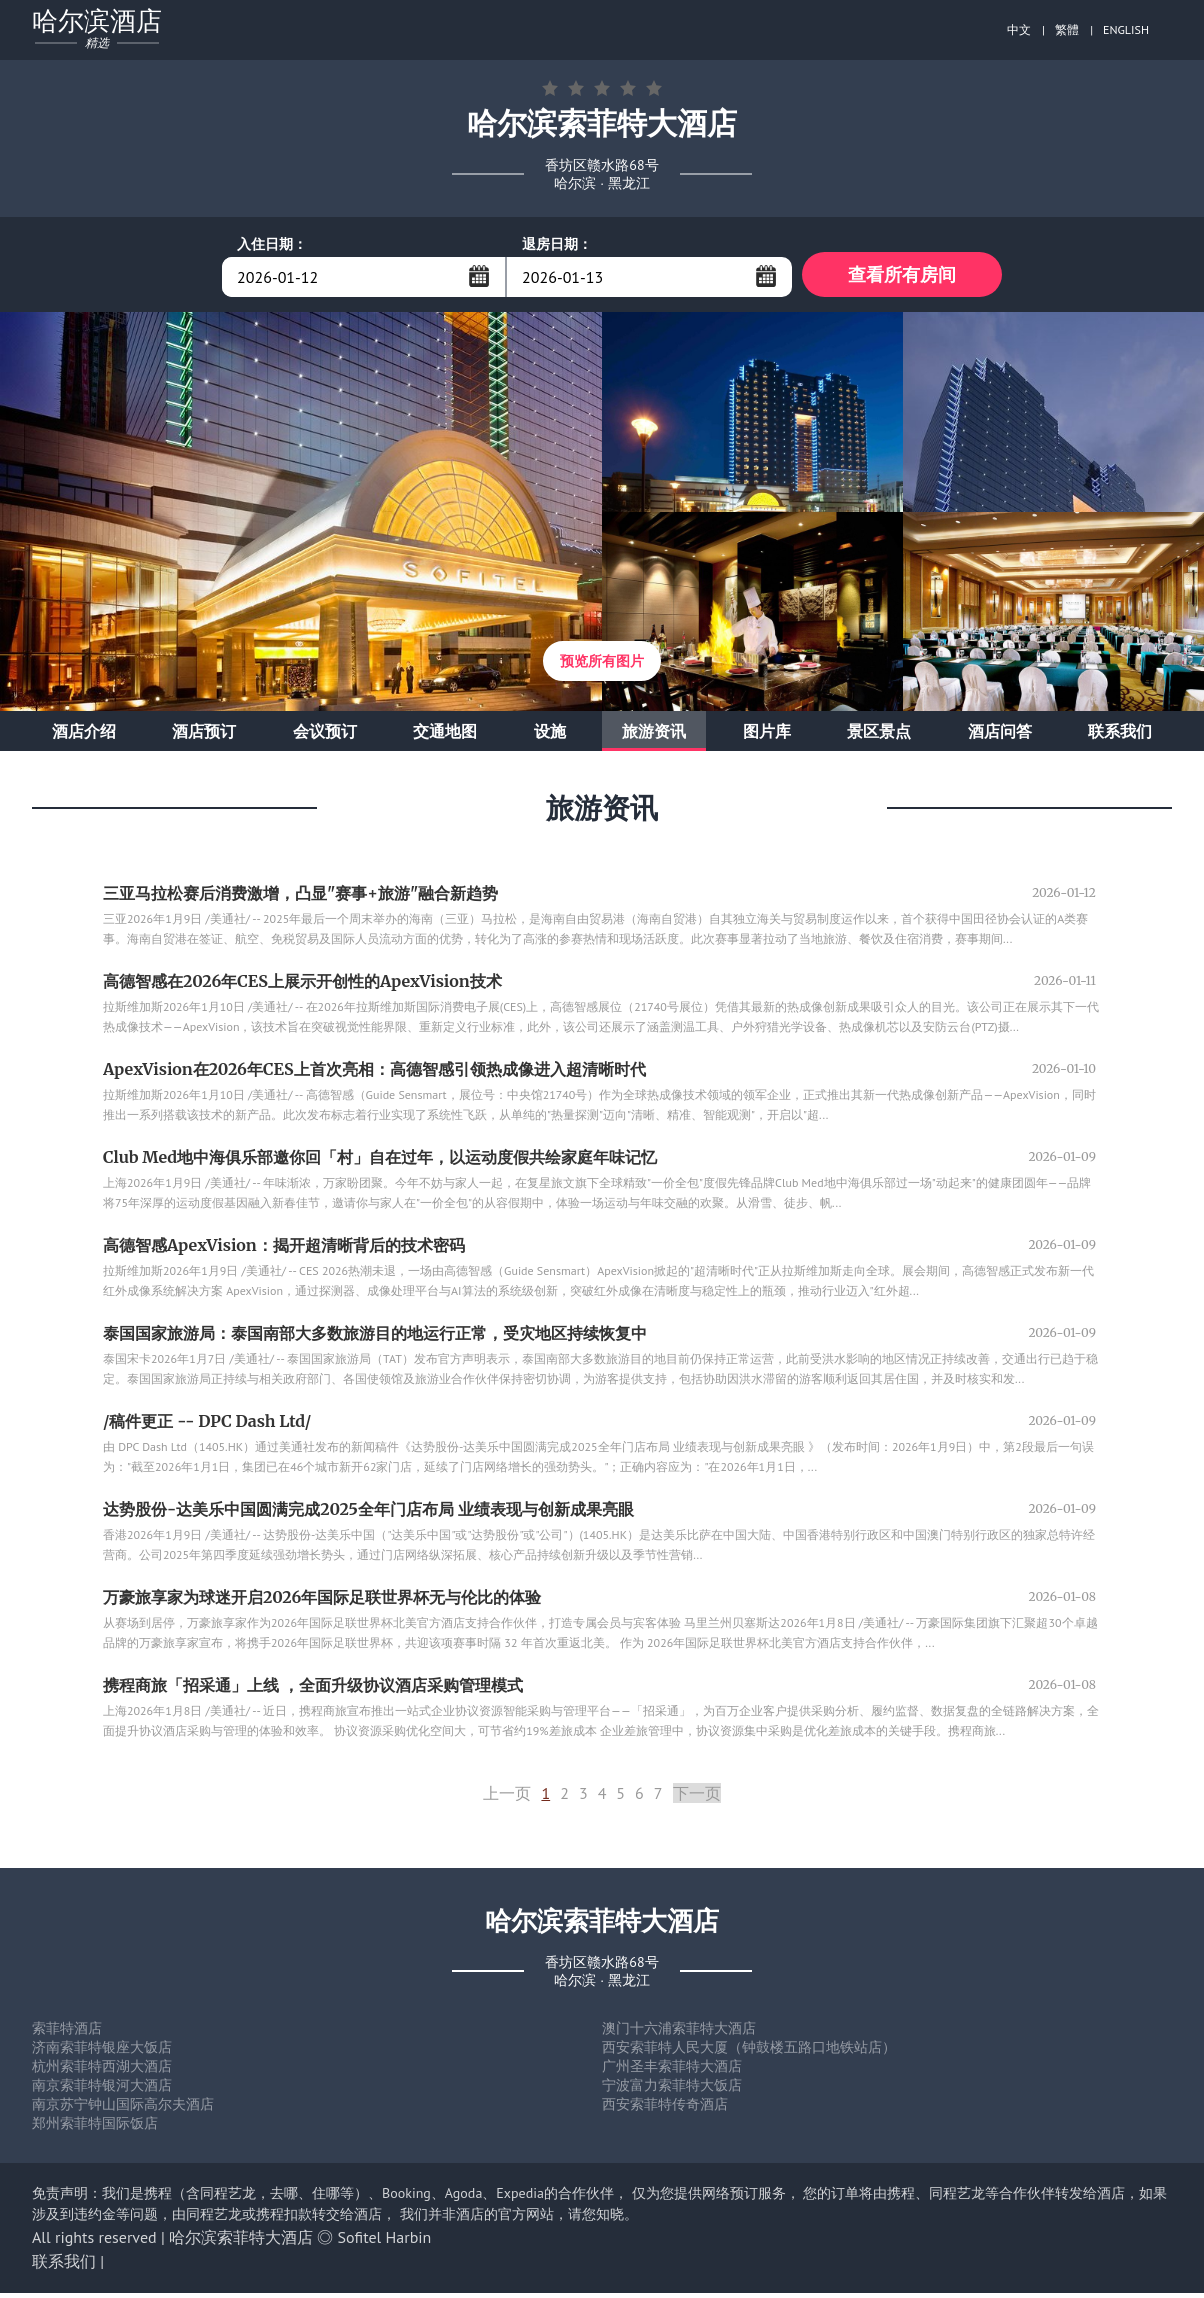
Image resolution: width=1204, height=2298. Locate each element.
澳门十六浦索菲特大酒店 (679, 2033)
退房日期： (557, 244)
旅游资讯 (654, 736)
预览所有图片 (602, 666)
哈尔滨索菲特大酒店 (241, 2242)
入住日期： (272, 244)
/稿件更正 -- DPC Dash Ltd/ (207, 1426)
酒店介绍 (84, 736)
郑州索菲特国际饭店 (95, 2128)
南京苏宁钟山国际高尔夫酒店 (123, 2109)
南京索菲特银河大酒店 (102, 2090)
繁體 (1067, 29)
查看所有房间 (902, 276)
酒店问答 (1000, 736)
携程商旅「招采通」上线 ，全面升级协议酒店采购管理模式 (313, 1690)
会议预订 (325, 736)
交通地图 (445, 736)
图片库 (767, 736)
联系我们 (1120, 736)
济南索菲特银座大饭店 (102, 2052)
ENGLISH (1126, 29)
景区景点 (879, 736)
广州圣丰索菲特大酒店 (672, 2071)
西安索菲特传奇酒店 (665, 2109)
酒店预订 (204, 736)
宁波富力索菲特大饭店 (672, 2090)
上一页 (507, 1798)
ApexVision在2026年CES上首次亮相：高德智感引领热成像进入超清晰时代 (374, 1074)
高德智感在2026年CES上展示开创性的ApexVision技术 (302, 986)
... (479, 276)
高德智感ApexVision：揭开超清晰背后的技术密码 (284, 1250)
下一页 (697, 1798)
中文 (1019, 29)
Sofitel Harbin (385, 2242)
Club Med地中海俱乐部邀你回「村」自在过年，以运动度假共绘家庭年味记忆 (380, 1162)
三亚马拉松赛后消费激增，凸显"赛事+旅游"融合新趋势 (300, 898)
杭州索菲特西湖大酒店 (102, 2071)
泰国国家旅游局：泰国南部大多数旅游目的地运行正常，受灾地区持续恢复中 (375, 1338)
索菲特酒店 (67, 2033)
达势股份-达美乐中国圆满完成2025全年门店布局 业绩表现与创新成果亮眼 (368, 1514)
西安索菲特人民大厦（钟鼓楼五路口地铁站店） (749, 2052)
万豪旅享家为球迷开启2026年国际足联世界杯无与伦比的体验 (322, 1602)
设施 (550, 736)
